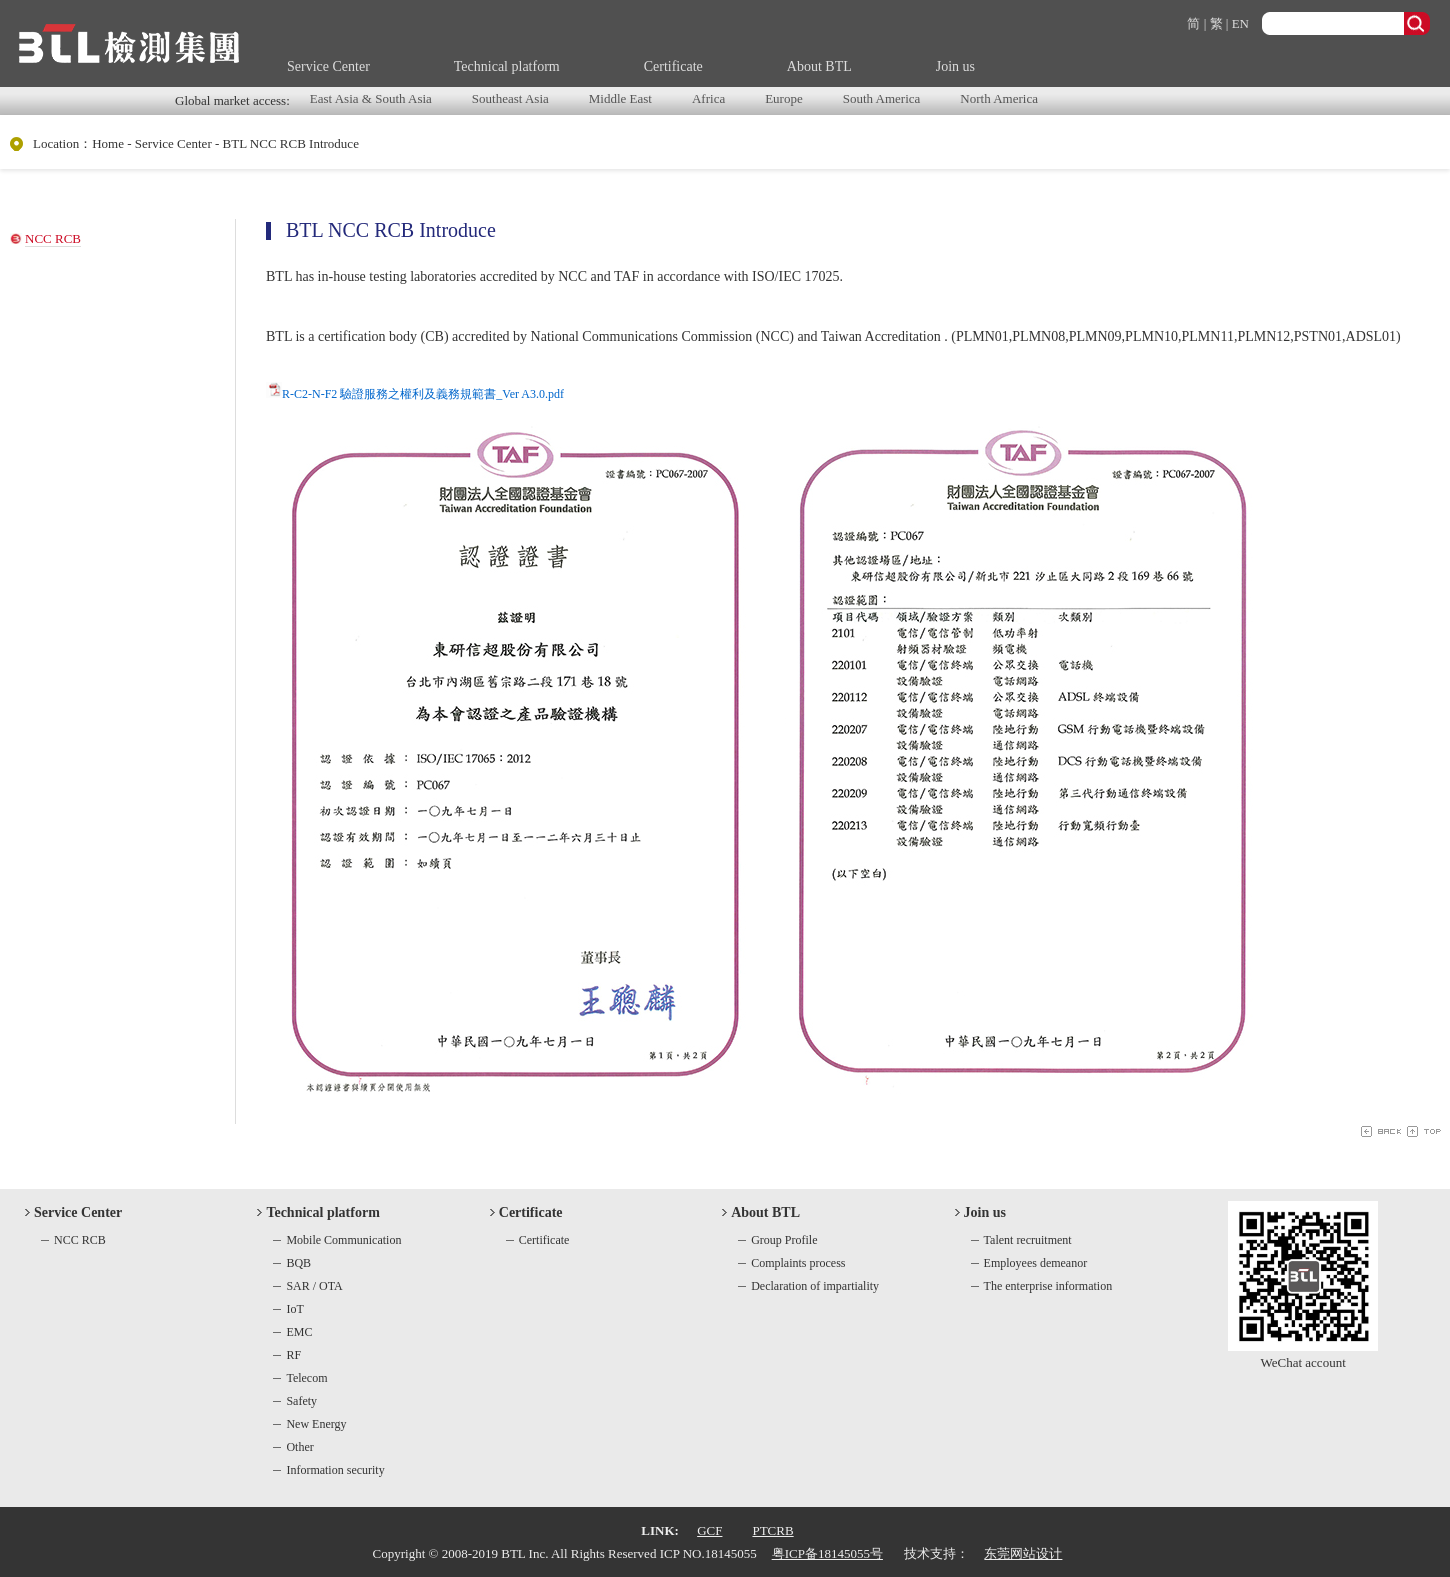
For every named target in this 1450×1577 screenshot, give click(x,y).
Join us (955, 66)
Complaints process (798, 1263)
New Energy (316, 1424)
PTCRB (772, 1530)
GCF (709, 1530)
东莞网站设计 (1023, 1553)
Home (108, 143)
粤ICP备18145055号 (827, 1553)
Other (299, 1447)
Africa (708, 98)
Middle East (620, 98)
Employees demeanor (1036, 1263)
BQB (298, 1263)
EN (1240, 23)
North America (999, 98)
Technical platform (507, 66)
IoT (294, 1309)
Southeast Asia (510, 98)
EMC (299, 1332)
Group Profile (784, 1240)
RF (293, 1355)
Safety (301, 1401)
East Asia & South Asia (371, 98)
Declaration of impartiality (815, 1286)
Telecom (306, 1378)
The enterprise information (1048, 1286)
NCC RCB (53, 238)
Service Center (328, 66)
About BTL (819, 66)
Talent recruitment (1028, 1240)
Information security (335, 1470)
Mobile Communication (343, 1240)
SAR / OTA (314, 1286)
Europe (784, 98)
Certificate (673, 66)
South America (882, 98)
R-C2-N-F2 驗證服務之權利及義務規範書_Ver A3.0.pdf (423, 394)
